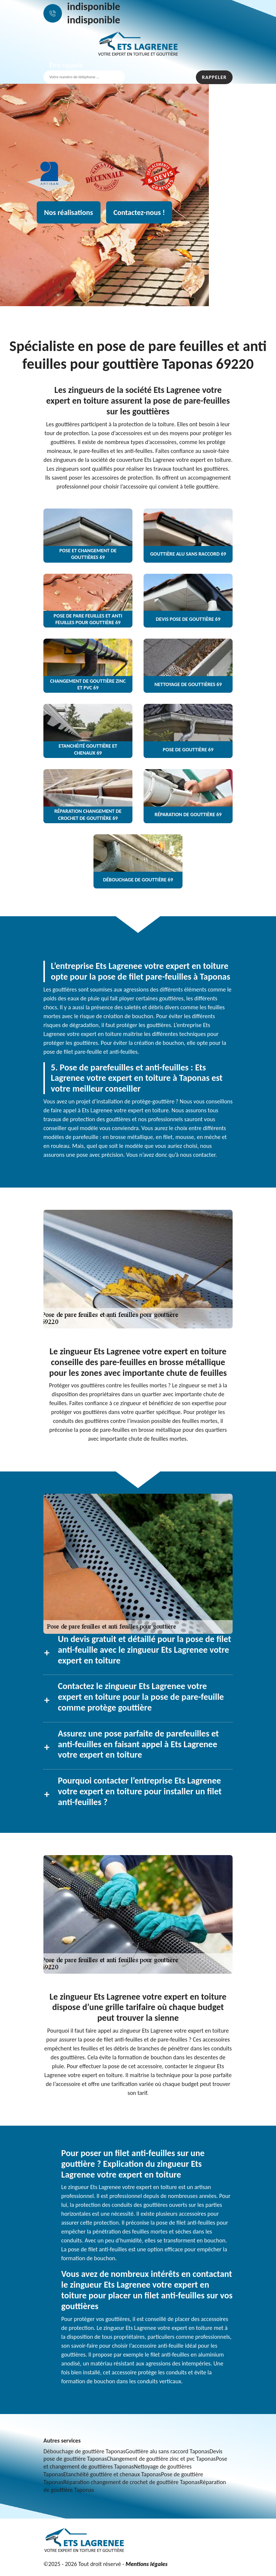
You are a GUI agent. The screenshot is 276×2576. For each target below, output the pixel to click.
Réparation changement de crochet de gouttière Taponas (131, 2482)
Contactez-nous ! (139, 212)
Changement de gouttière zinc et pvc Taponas (161, 2458)
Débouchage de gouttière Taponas (84, 2451)
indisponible (93, 6)
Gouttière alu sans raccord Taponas (167, 2451)
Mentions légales (146, 2563)
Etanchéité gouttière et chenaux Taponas (112, 2474)
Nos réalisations (68, 212)
